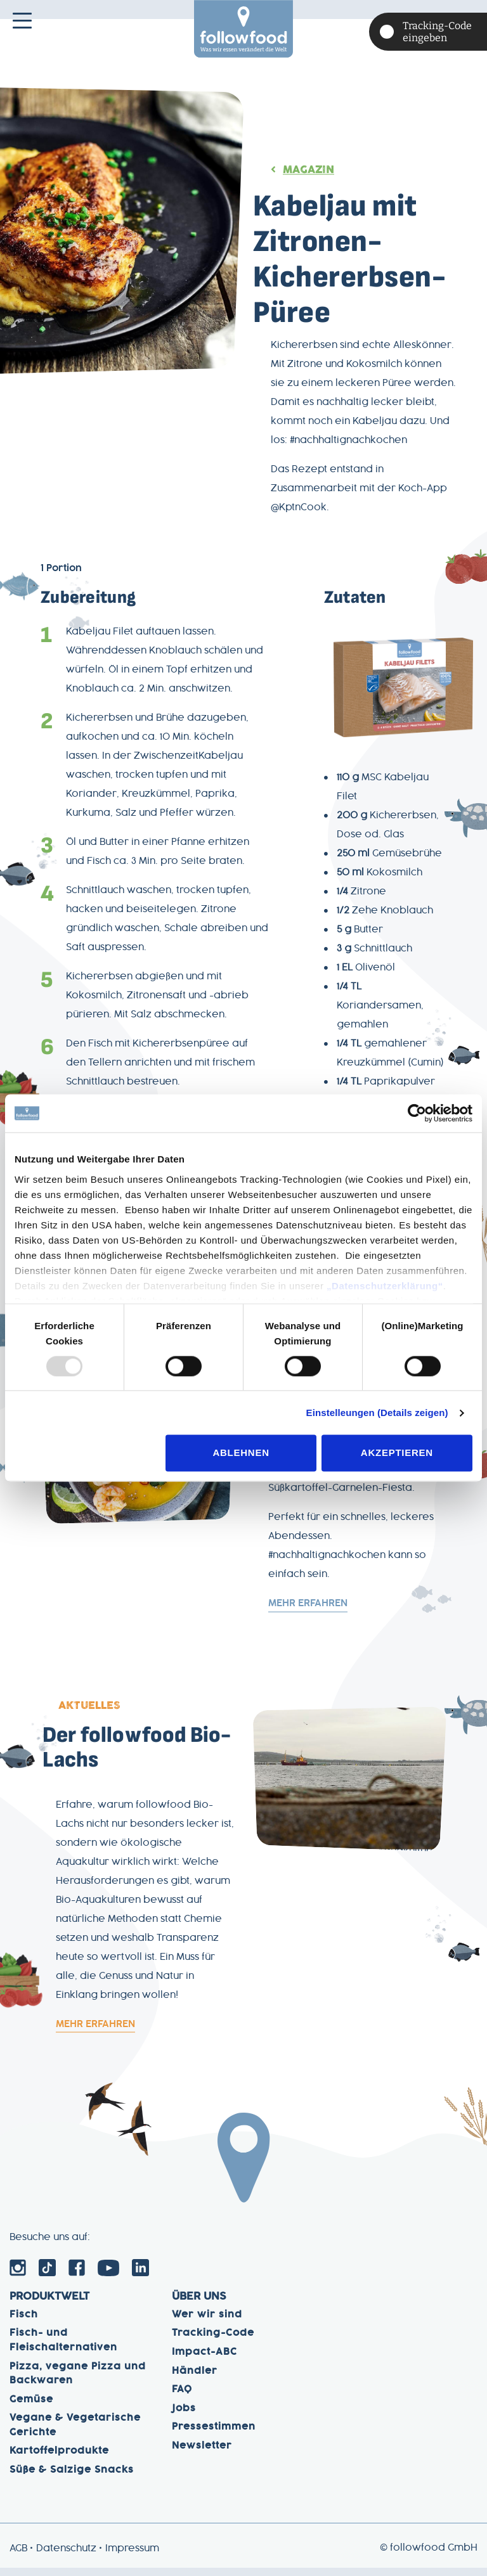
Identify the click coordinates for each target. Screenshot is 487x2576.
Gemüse (31, 2408)
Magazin (308, 170)
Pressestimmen (214, 2435)
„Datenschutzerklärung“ (385, 1285)
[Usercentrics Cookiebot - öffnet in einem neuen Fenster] (416, 1113)
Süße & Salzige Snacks (72, 2478)
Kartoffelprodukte (59, 2459)
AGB (18, 2557)
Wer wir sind (207, 2323)
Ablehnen (240, 1453)
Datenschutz (66, 2557)
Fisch (24, 2323)
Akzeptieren (397, 1453)
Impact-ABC (204, 2360)
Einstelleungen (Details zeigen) (377, 1412)
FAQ (182, 2397)
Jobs (184, 2416)
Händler (195, 2378)
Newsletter (202, 2454)
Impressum (132, 2557)
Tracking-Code (213, 2341)
